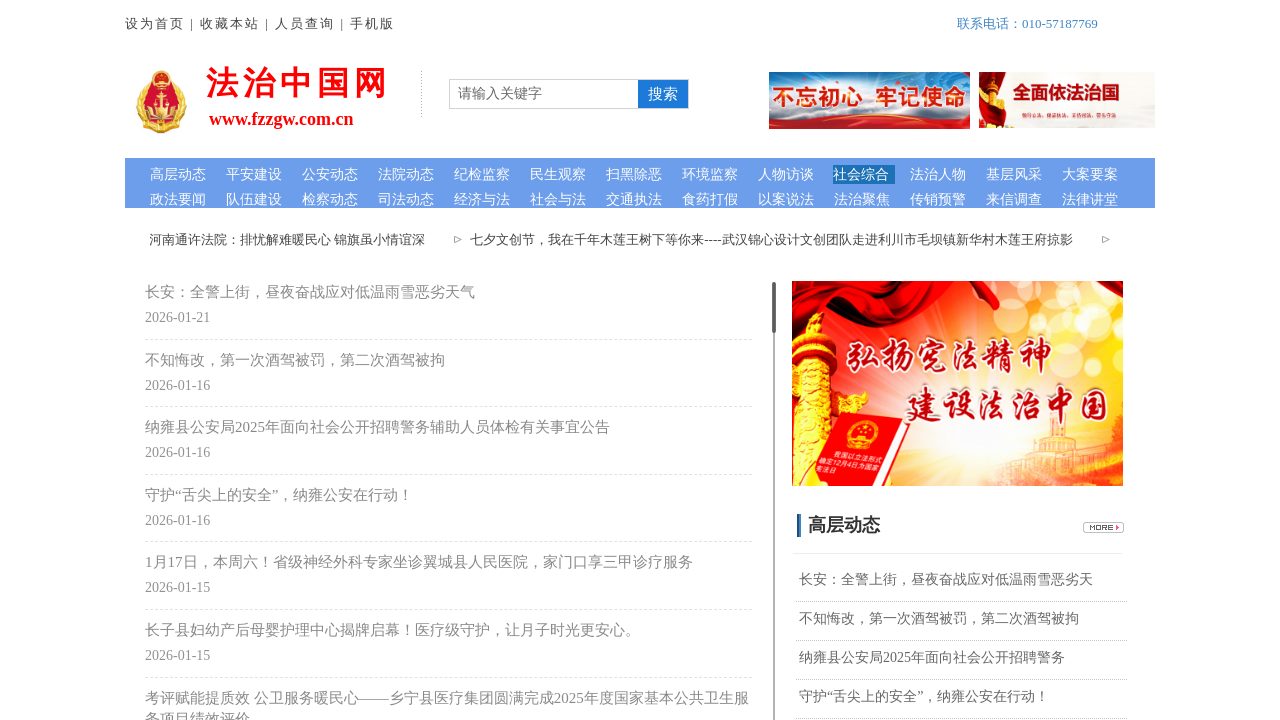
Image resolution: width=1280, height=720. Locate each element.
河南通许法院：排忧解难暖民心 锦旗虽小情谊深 (292, 239)
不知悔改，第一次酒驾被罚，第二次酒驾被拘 (295, 360)
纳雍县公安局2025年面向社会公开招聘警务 (932, 657)
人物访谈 (786, 174)
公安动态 (330, 174)
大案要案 (1090, 174)
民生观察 (558, 174)
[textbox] (544, 94)
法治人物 (938, 174)
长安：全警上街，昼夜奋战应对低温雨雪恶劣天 (946, 579)
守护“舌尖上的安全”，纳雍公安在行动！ (279, 495)
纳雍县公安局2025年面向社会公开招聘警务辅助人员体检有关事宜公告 (377, 427)
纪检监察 (482, 174)
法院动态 (406, 174)
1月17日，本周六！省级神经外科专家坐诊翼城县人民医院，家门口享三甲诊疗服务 (419, 562)
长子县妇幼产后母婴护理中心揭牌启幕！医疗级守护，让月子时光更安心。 (392, 630)
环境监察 (710, 174)
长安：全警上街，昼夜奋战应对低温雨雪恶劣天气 (310, 292)
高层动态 (178, 174)
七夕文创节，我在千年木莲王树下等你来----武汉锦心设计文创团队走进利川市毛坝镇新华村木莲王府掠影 (776, 239)
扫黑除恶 (634, 174)
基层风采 (1014, 174)
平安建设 (254, 174)
